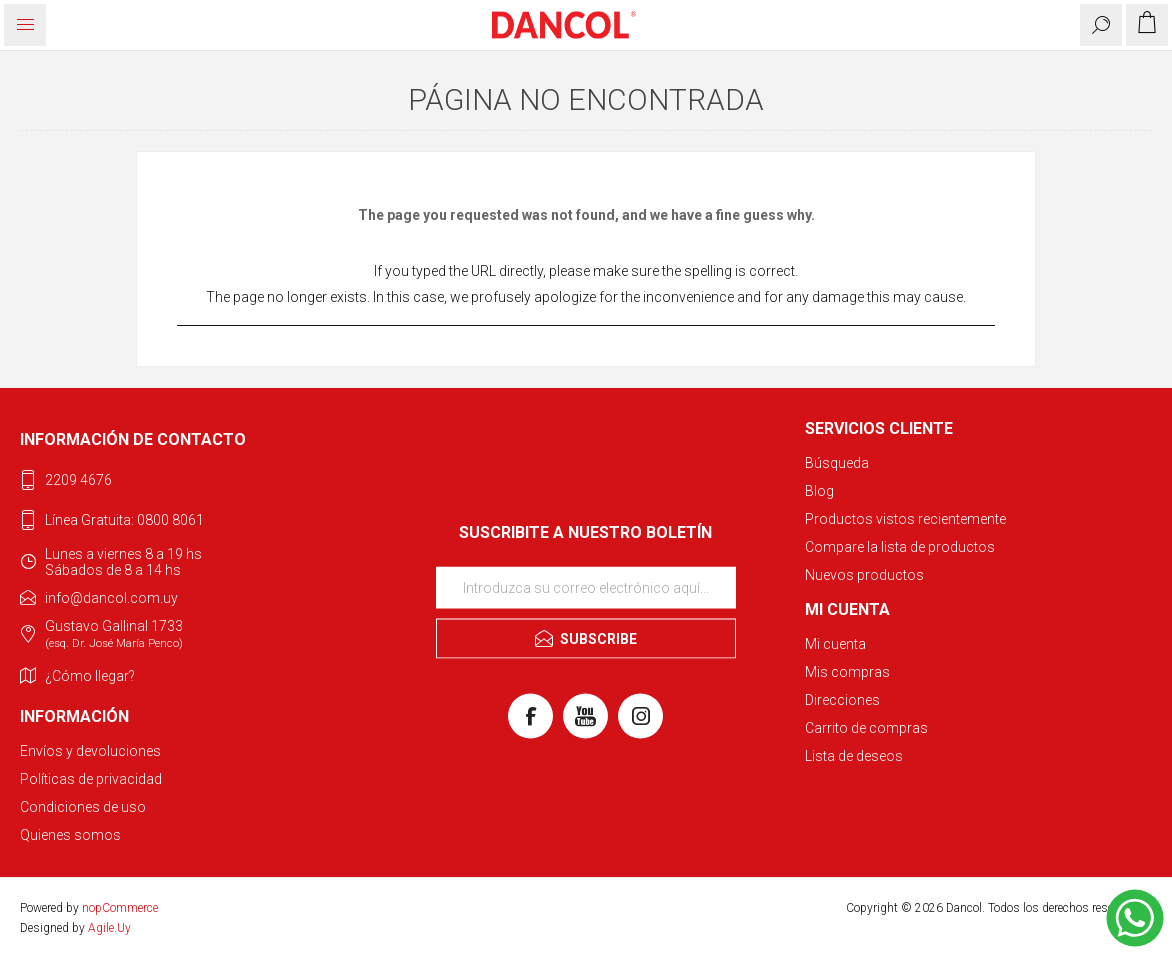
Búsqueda (837, 463)
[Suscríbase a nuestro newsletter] (586, 587)
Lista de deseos (854, 756)
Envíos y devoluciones (90, 751)
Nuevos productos (864, 575)
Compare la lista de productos (900, 547)
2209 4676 (78, 480)
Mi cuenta (835, 644)
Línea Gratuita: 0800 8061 (124, 520)
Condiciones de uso (83, 807)
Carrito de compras (866, 728)
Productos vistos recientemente (905, 519)
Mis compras (847, 672)
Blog (819, 491)
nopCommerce (120, 908)
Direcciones (842, 700)
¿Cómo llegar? (90, 676)
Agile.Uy (109, 928)
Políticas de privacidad (91, 779)
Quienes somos (70, 835)
